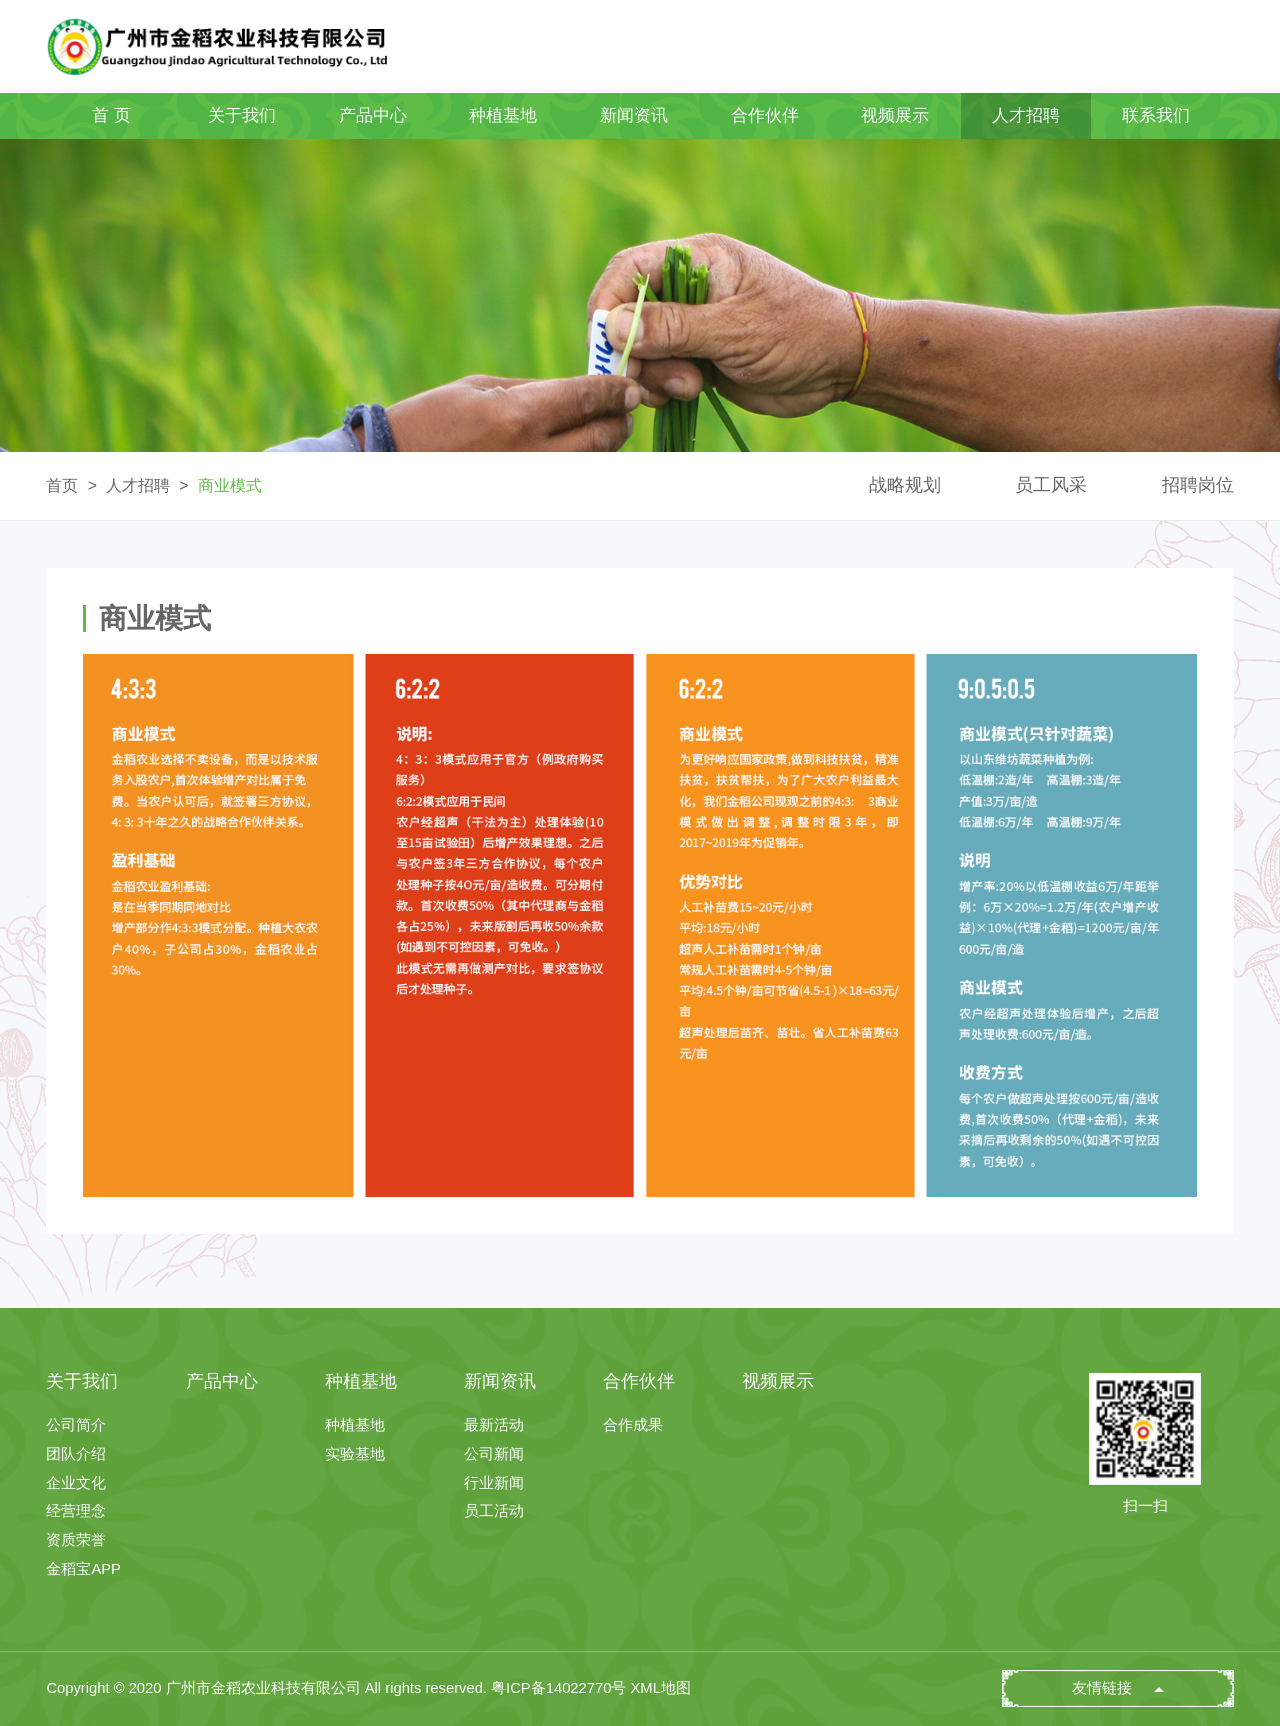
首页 (62, 485)
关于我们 (242, 115)
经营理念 (76, 1511)
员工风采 (1051, 485)
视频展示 (895, 115)
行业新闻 (494, 1483)
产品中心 (373, 115)
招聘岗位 (1198, 485)
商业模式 (230, 485)
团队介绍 (76, 1454)
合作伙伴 (765, 115)
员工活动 (494, 1511)
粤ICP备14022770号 (558, 1688)
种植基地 (503, 115)
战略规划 (905, 485)
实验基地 (355, 1454)
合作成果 (633, 1425)
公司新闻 (494, 1454)
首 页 (111, 115)
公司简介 (76, 1425)
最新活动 (494, 1425)
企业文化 (76, 1483)
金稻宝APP (83, 1569)
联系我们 (1156, 115)
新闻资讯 (634, 115)
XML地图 (661, 1688)
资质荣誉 (76, 1540)
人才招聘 (1026, 115)
